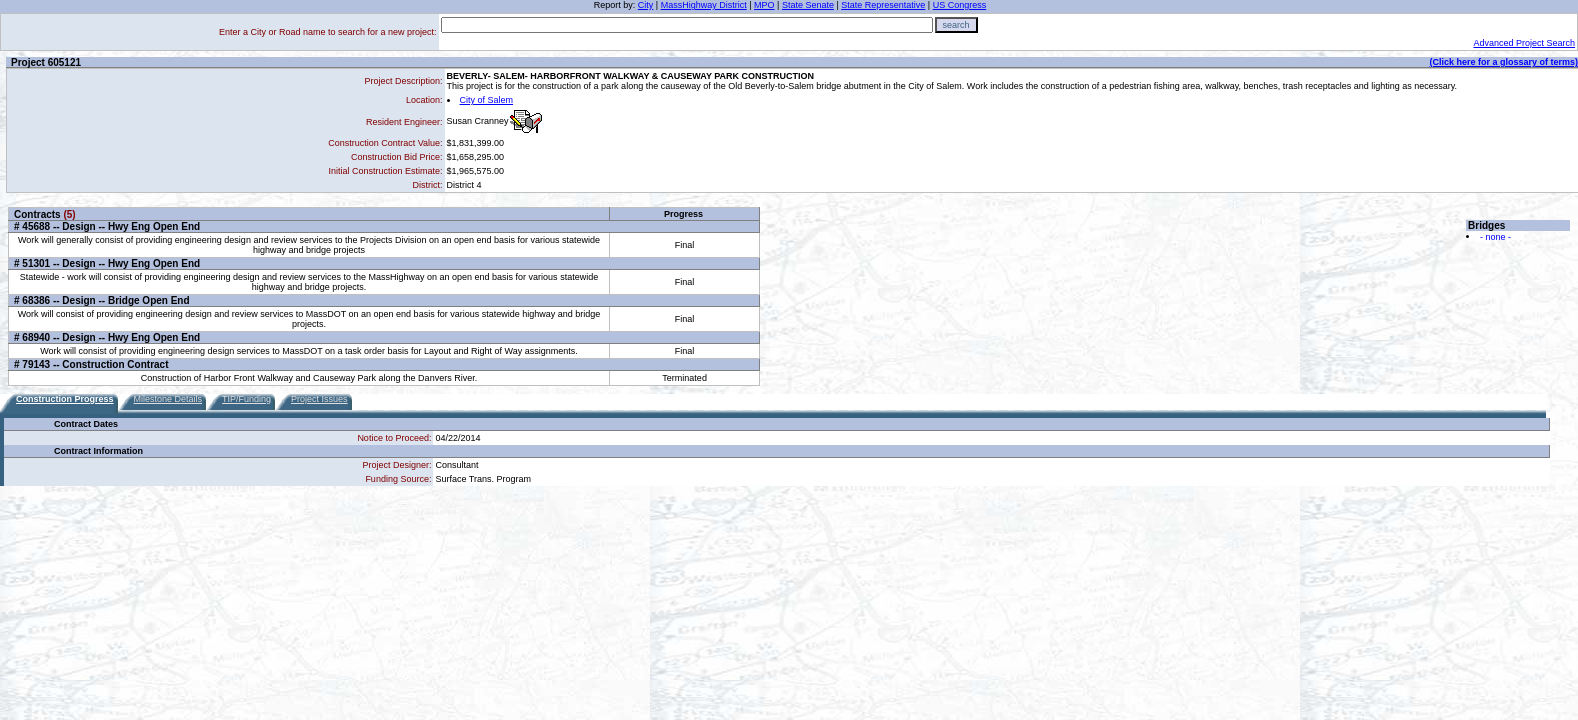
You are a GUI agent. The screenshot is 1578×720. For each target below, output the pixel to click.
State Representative (883, 5)
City (646, 5)
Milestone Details (168, 399)
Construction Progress (65, 399)
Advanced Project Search (1524, 43)
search (956, 25)
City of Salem (487, 100)
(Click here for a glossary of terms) (1503, 62)
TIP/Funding (246, 399)
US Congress (960, 5)
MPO (764, 5)
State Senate (808, 5)
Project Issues (319, 399)
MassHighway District (704, 5)
